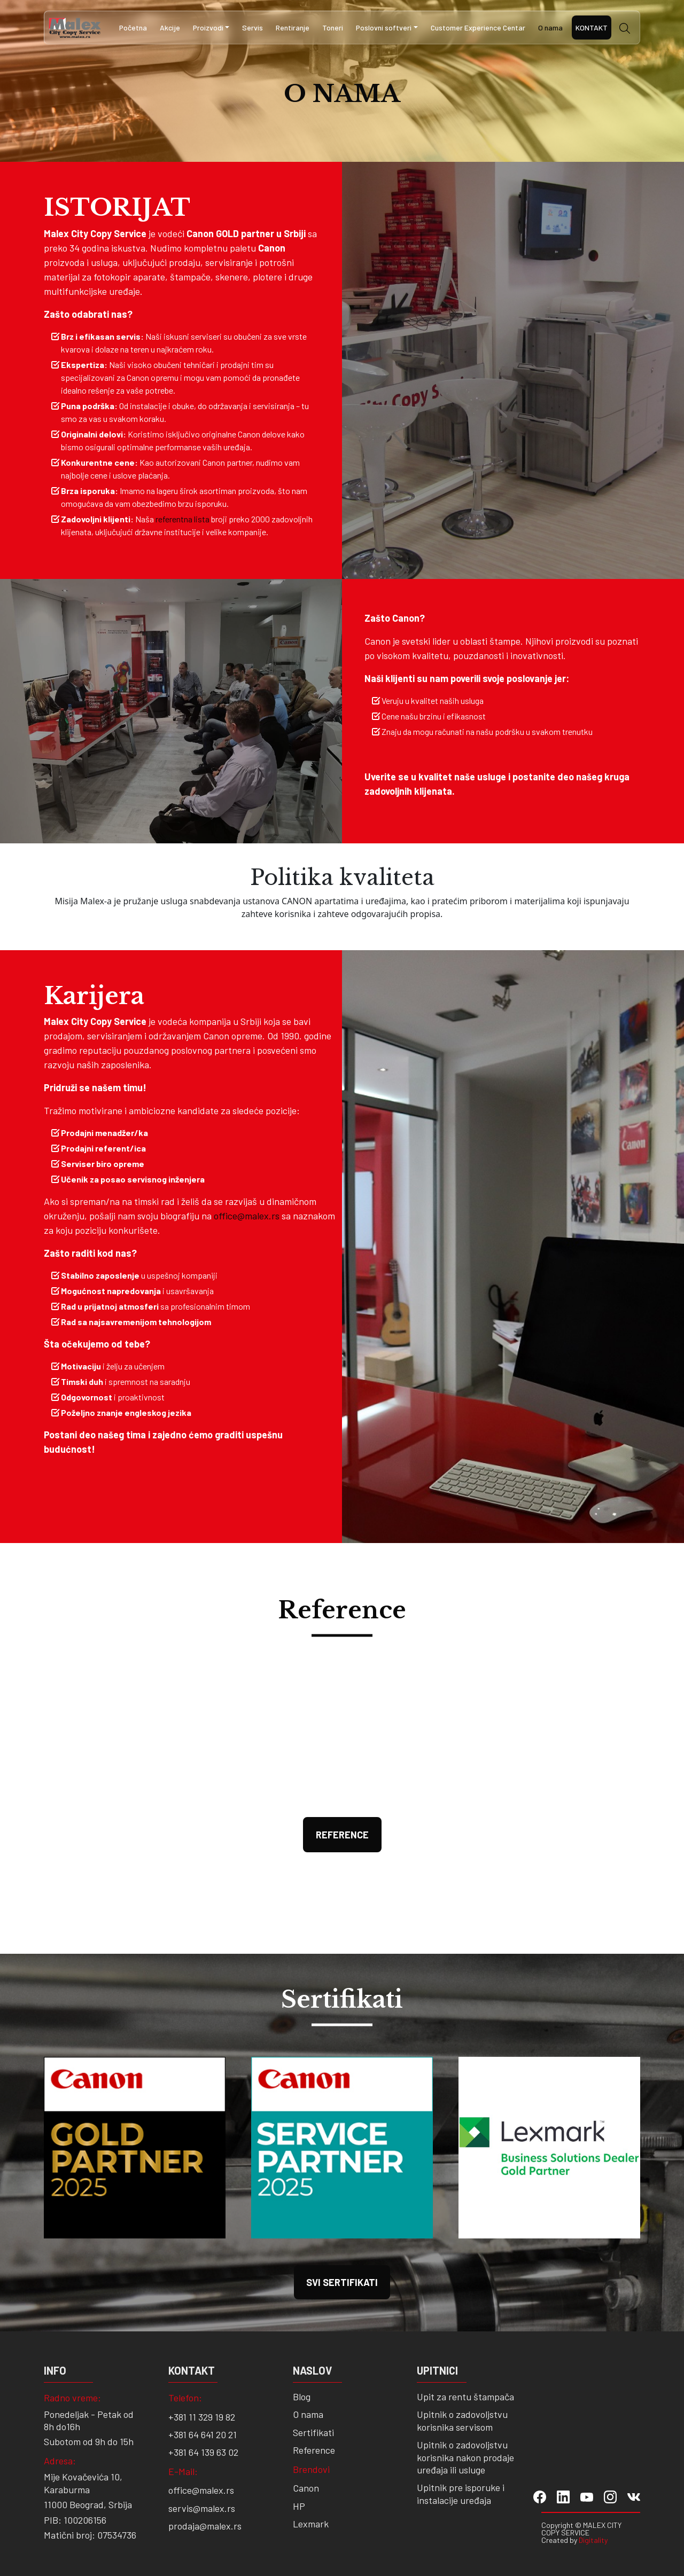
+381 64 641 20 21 (202, 2434)
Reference (342, 1835)
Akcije (170, 27)
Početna (133, 27)
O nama (550, 27)
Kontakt (592, 27)
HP (299, 2506)
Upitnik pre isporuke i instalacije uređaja (460, 2493)
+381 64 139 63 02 (203, 2452)
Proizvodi (208, 27)
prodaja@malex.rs (205, 2526)
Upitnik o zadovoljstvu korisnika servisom (462, 2420)
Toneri (332, 27)
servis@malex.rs (201, 2508)
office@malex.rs (246, 1216)
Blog (301, 2396)
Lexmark (311, 2524)
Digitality (593, 2539)
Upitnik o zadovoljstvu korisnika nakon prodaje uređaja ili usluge (465, 2457)
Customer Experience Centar (478, 27)
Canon (306, 2488)
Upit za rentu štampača (465, 2396)
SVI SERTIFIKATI (342, 2282)
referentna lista (182, 519)
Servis (252, 27)
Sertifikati (313, 2432)
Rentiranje (292, 27)
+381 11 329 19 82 (201, 2417)
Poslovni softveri (383, 27)
